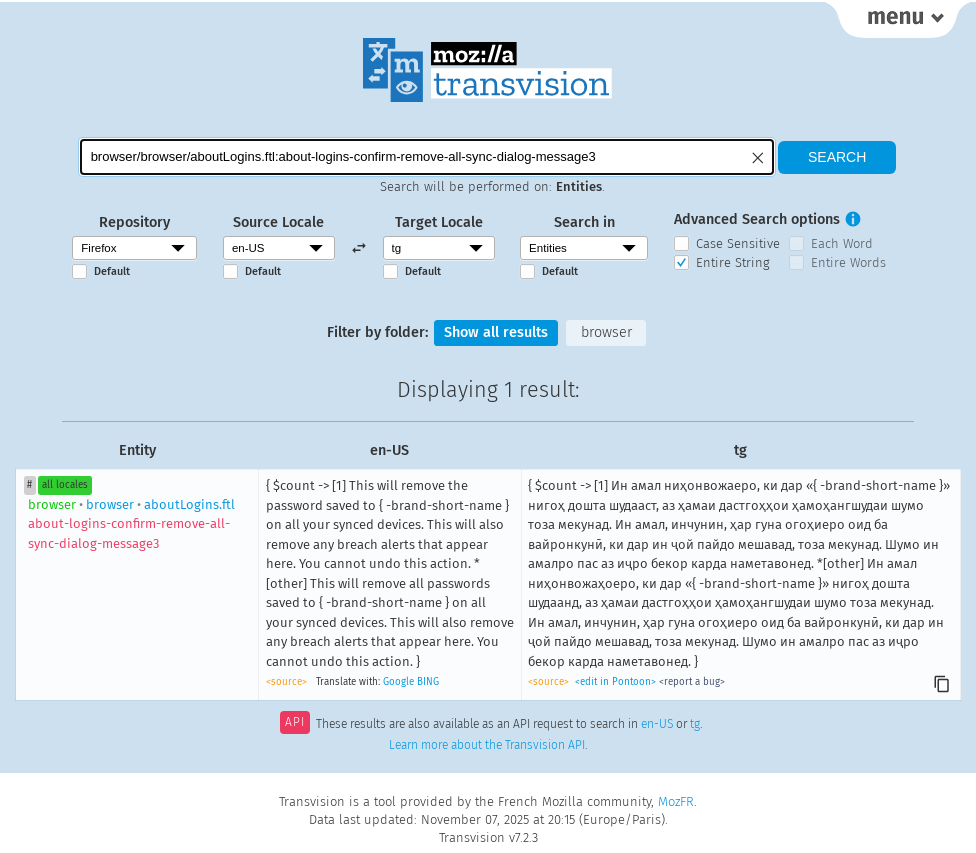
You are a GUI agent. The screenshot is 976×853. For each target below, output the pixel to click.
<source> (286, 682)
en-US (657, 724)
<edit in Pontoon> (615, 682)
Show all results (496, 332)
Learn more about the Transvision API (487, 745)
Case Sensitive (738, 243)
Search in (584, 222)
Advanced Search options (757, 219)
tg (695, 724)
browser (606, 332)
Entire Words (848, 262)
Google (398, 682)
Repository (134, 222)
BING (428, 682)
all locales (65, 485)
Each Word (842, 243)
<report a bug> (692, 682)
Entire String (733, 262)
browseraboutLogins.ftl (131, 524)
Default (112, 271)
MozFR (676, 801)
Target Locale (439, 222)
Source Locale (278, 222)
